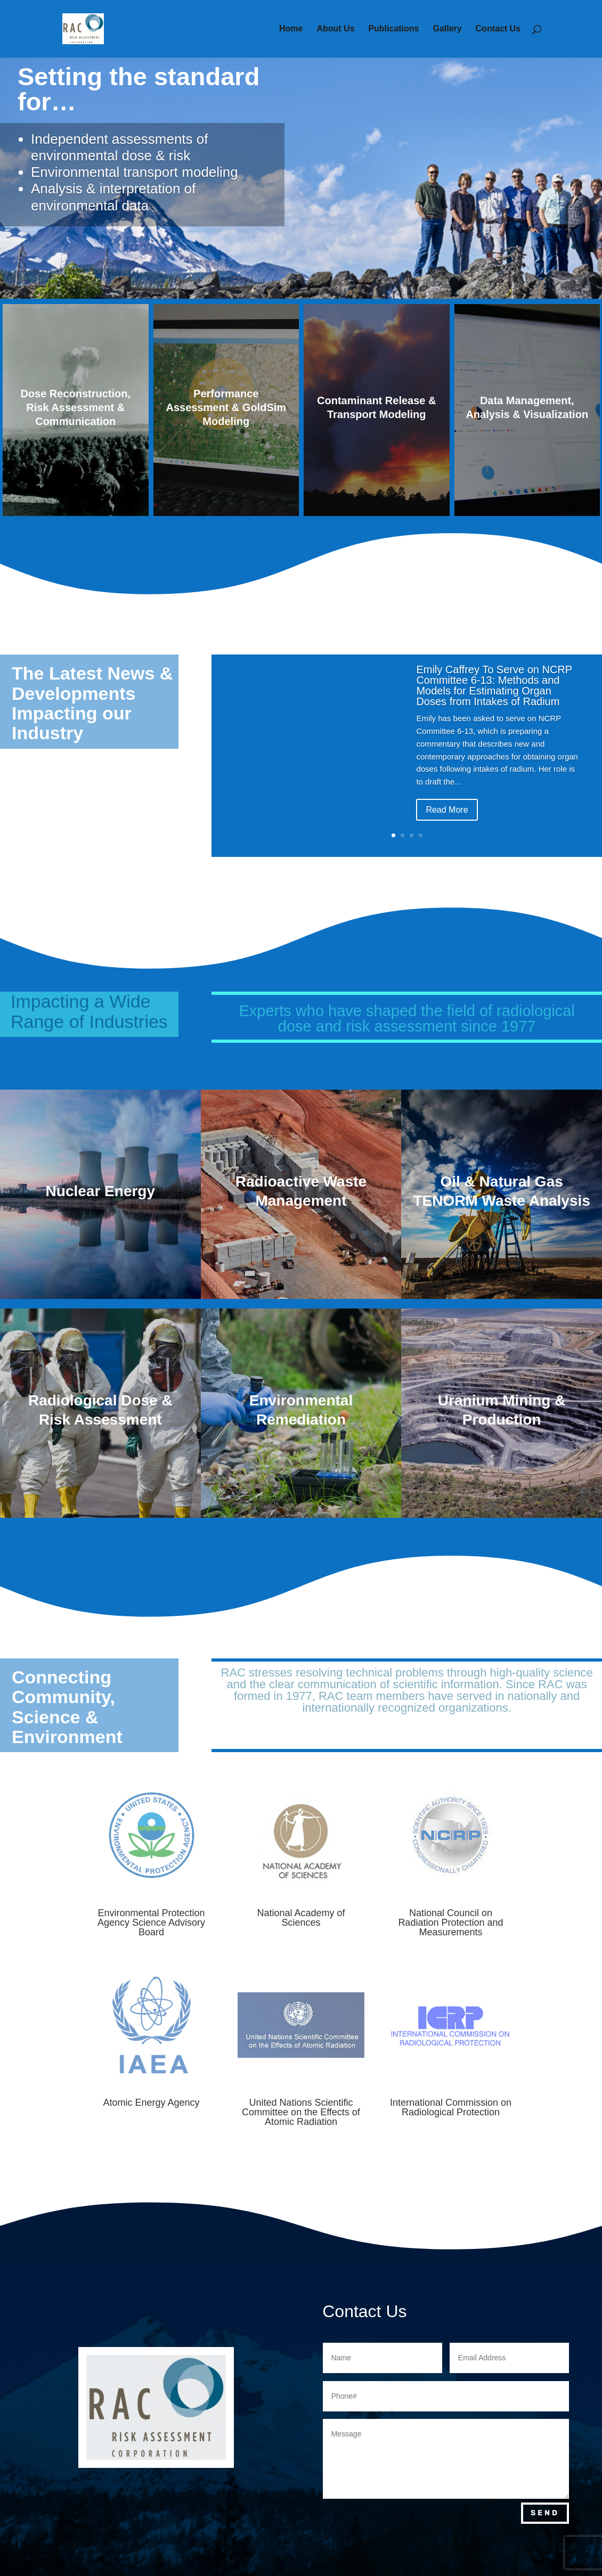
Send (545, 2512)
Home (291, 29)
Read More (447, 813)
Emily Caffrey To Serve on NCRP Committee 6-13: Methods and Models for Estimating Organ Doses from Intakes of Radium (494, 690)
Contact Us (498, 29)
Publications (393, 29)
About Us (335, 29)
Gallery (447, 29)
